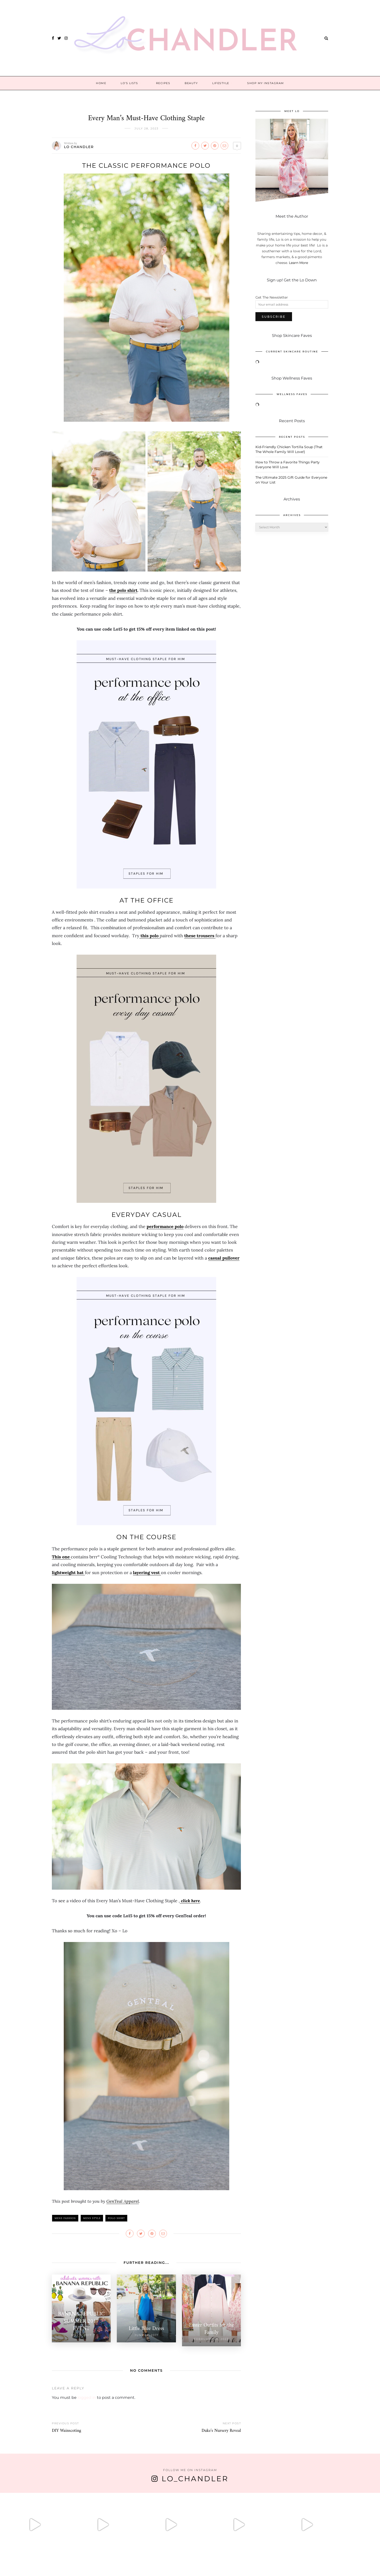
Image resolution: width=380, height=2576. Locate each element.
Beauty (191, 83)
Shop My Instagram (265, 83)
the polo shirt (123, 590)
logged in (87, 2393)
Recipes (163, 83)
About (186, 2563)
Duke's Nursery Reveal (221, 2427)
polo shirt (116, 2218)
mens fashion (65, 2218)
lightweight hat (68, 1572)
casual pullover (223, 1258)
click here (190, 1900)
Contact (210, 2563)
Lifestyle (220, 83)
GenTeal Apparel (122, 2201)
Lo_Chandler (195, 2475)
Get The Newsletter (271, 297)
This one (61, 1557)
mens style (92, 2218)
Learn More (298, 263)
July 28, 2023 (146, 128)
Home (101, 83)
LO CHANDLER (79, 147)
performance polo (165, 1226)
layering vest (147, 1572)
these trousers (199, 935)
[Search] (326, 38)
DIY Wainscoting (66, 2427)
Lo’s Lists (129, 83)
